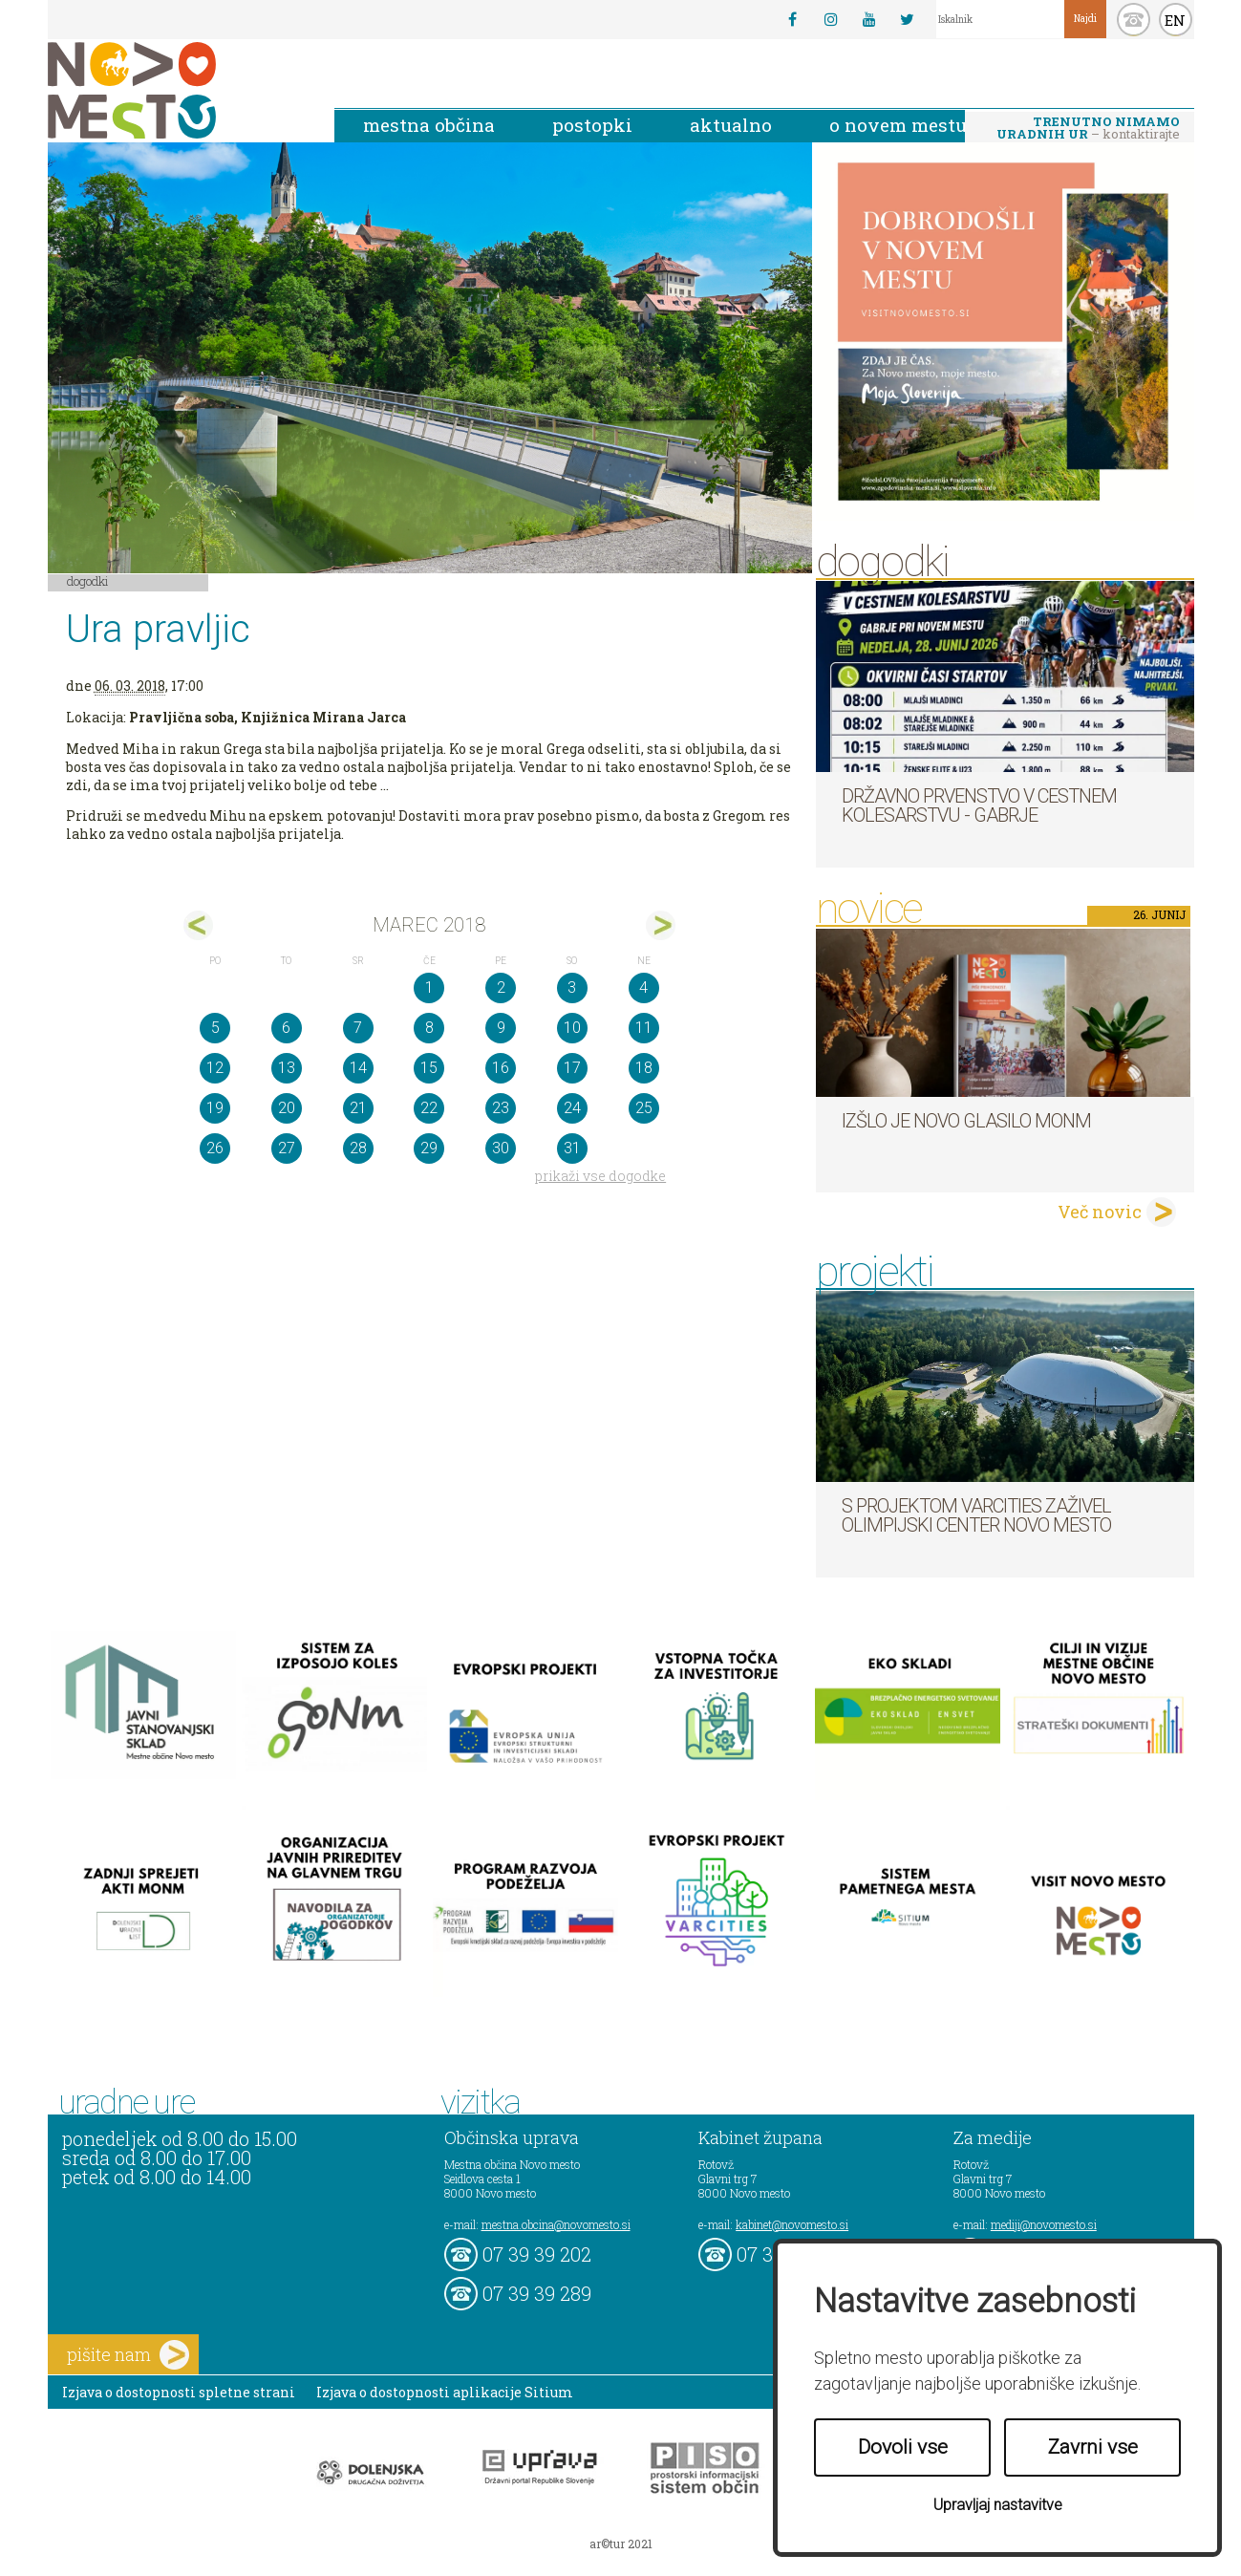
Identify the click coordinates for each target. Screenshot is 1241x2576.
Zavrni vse (1093, 2447)
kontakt (1133, 19)
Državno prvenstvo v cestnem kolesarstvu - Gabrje (979, 805)
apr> (660, 925)
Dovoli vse (903, 2447)
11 (644, 1028)
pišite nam (128, 2355)
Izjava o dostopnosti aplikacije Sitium (444, 2392)
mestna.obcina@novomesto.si (556, 2224)
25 (644, 1108)
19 (215, 1108)
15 (429, 1068)
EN (1175, 20)
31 (572, 1148)
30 (500, 1148)
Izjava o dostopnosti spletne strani (178, 2392)
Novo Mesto (177, 90)
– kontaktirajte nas (1088, 129)
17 (572, 1068)
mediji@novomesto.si (1044, 2224)
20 (286, 1108)
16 (500, 1068)
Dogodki (88, 581)
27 (286, 1148)
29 (429, 1148)
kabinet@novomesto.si (792, 2224)
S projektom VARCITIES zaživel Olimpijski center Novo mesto (976, 1515)
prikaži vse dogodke (600, 1176)
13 (286, 1068)
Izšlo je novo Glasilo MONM (966, 1120)
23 (500, 1108)
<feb (198, 925)
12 (215, 1068)
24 (572, 1108)
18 (644, 1068)
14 (358, 1068)
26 (215, 1148)
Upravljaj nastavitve (997, 2505)
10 (572, 1028)
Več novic (1100, 1211)
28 (358, 1148)
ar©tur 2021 (621, 2543)
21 (358, 1108)
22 (429, 1108)
